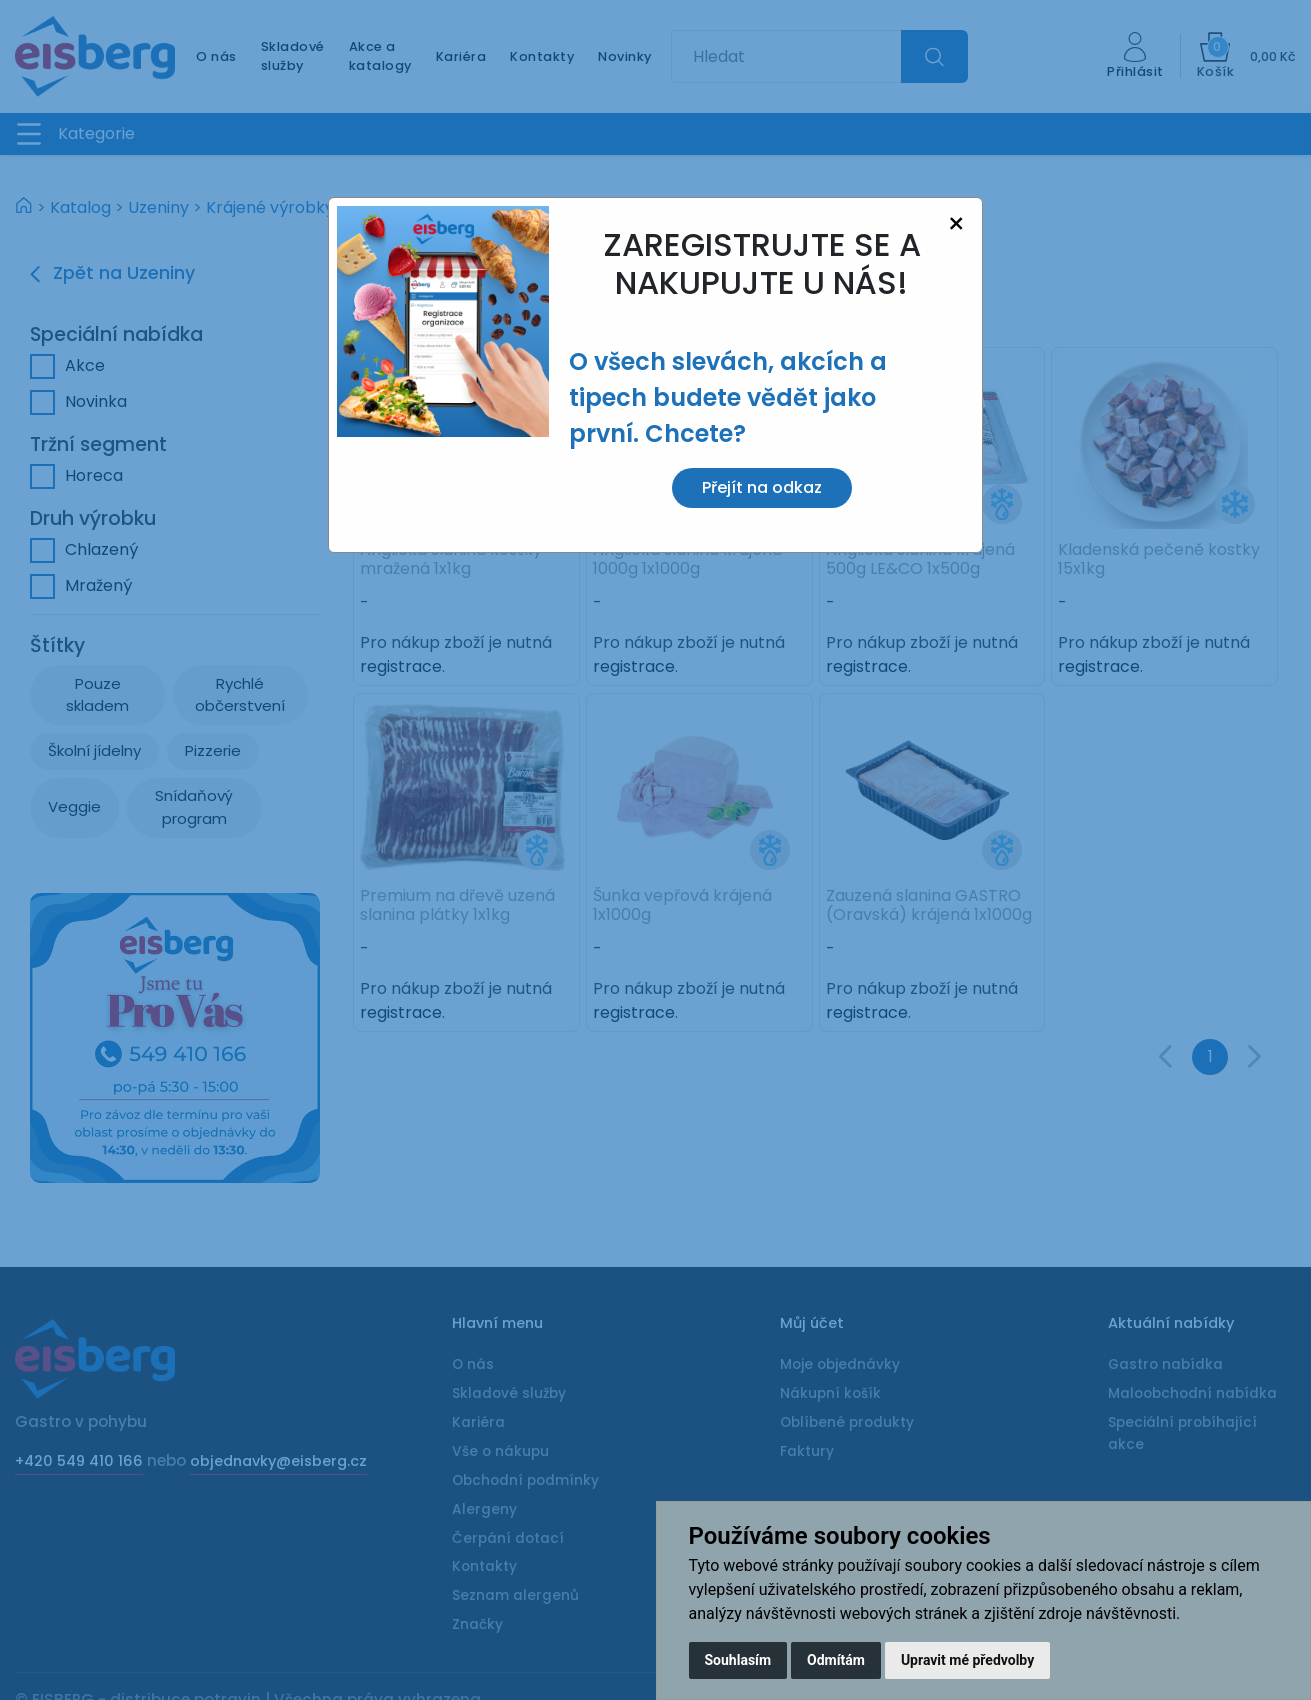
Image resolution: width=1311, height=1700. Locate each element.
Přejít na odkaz (762, 487)
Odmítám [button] (836, 1660)
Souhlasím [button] (738, 1660)
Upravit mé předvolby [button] (967, 1660)
